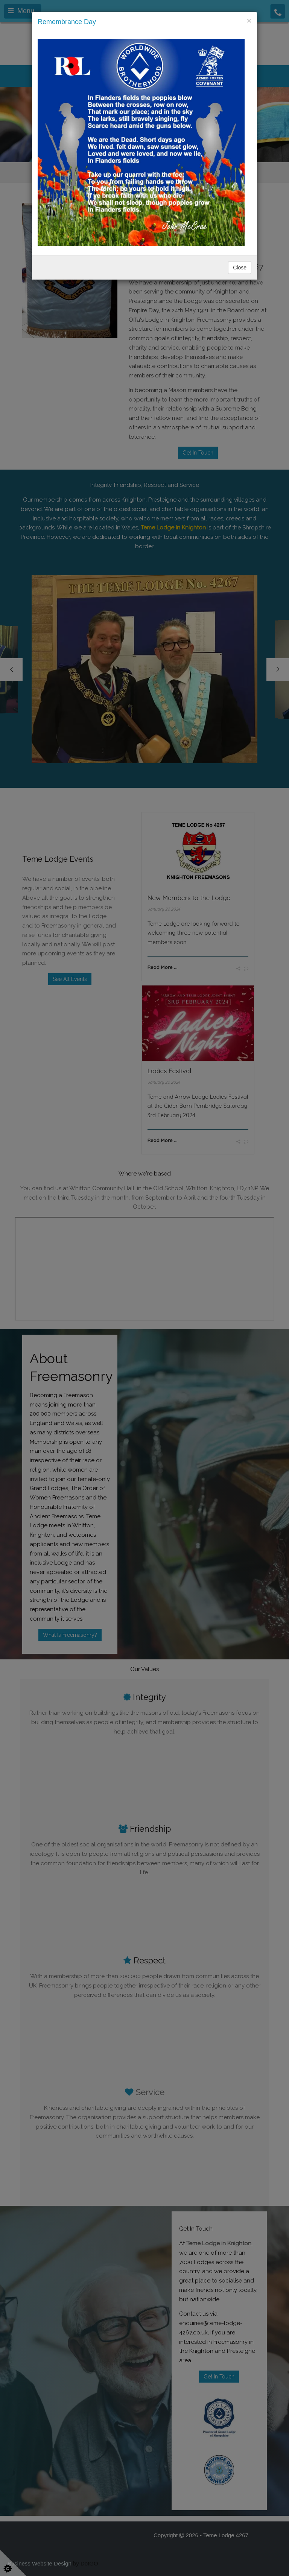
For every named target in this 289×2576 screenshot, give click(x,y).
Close (239, 268)
